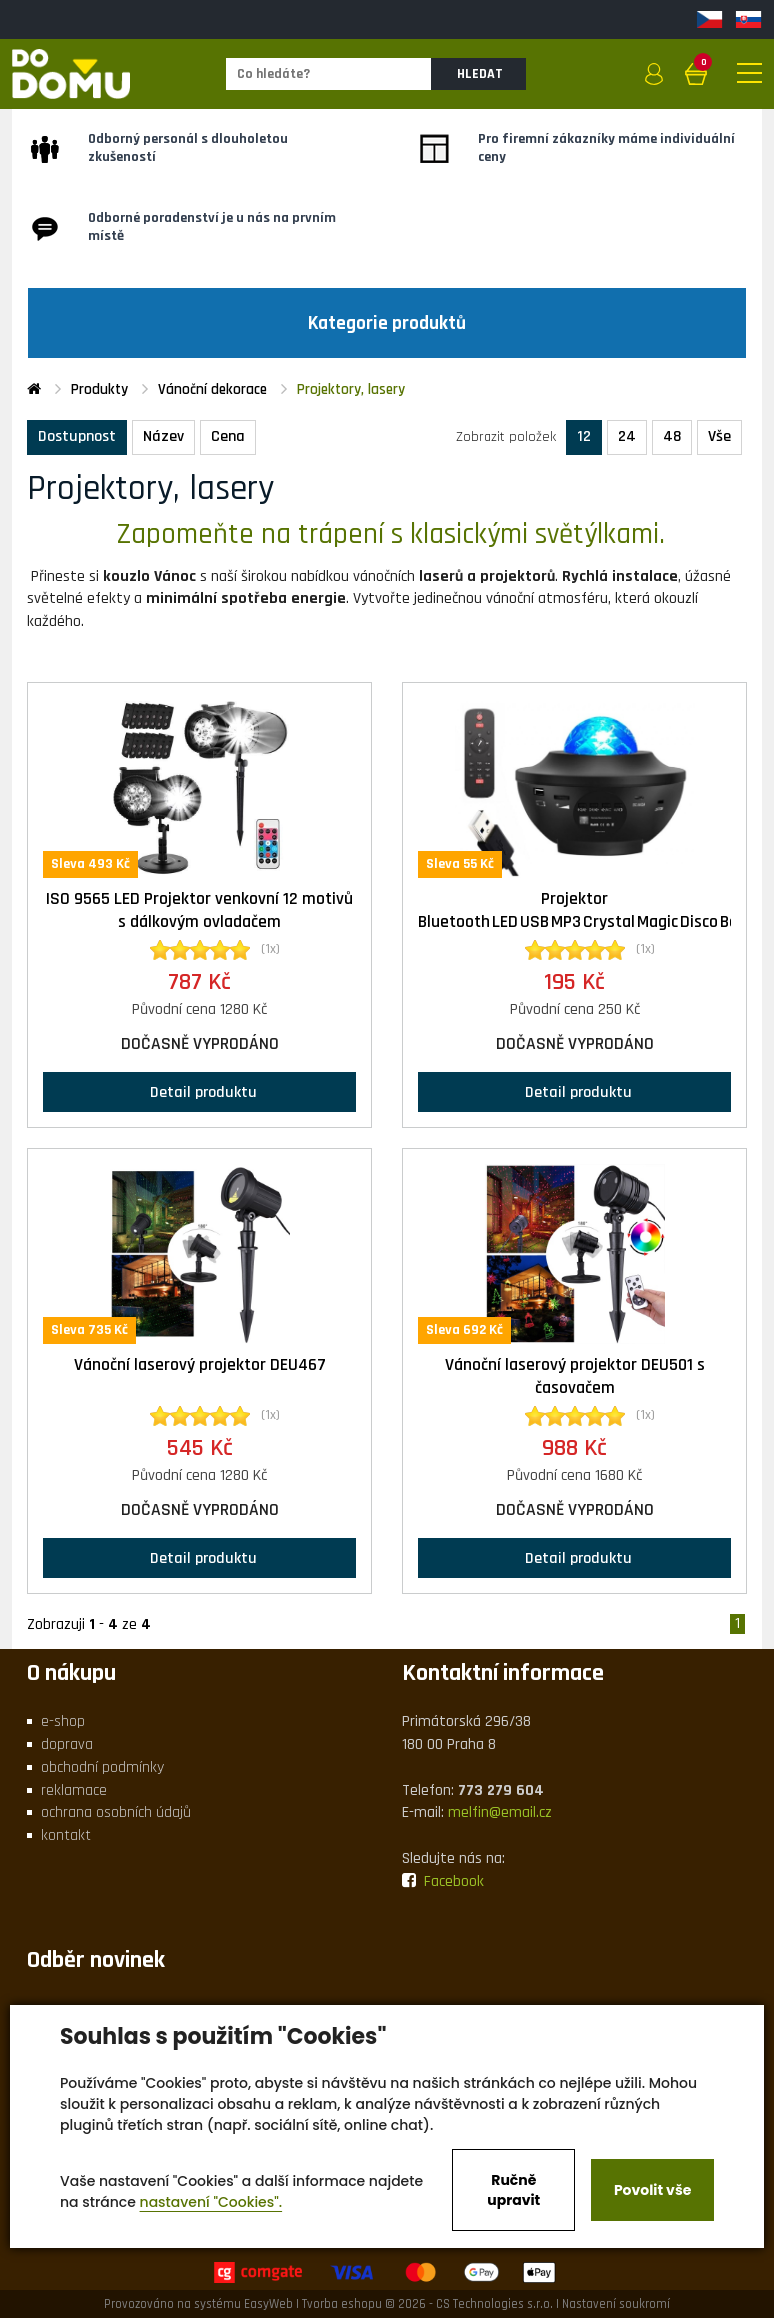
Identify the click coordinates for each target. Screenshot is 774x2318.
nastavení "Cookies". (211, 2202)
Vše (719, 436)
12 (584, 436)
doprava (67, 1744)
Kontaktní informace (503, 1673)
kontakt (66, 1835)
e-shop (63, 1721)
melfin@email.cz (500, 1812)
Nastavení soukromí (616, 2304)
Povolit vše (652, 2190)
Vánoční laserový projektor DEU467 (200, 1365)
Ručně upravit (513, 2190)
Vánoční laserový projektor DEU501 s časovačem (575, 1376)
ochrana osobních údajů (116, 1812)
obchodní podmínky (102, 1767)
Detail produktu (199, 1091)
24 (627, 436)
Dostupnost (77, 436)
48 (672, 436)
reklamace (74, 1790)
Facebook (443, 1881)
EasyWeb (268, 2304)
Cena (228, 436)
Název (163, 436)
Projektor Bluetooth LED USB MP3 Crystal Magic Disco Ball (582, 910)
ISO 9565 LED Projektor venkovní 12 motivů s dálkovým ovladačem (199, 910)
